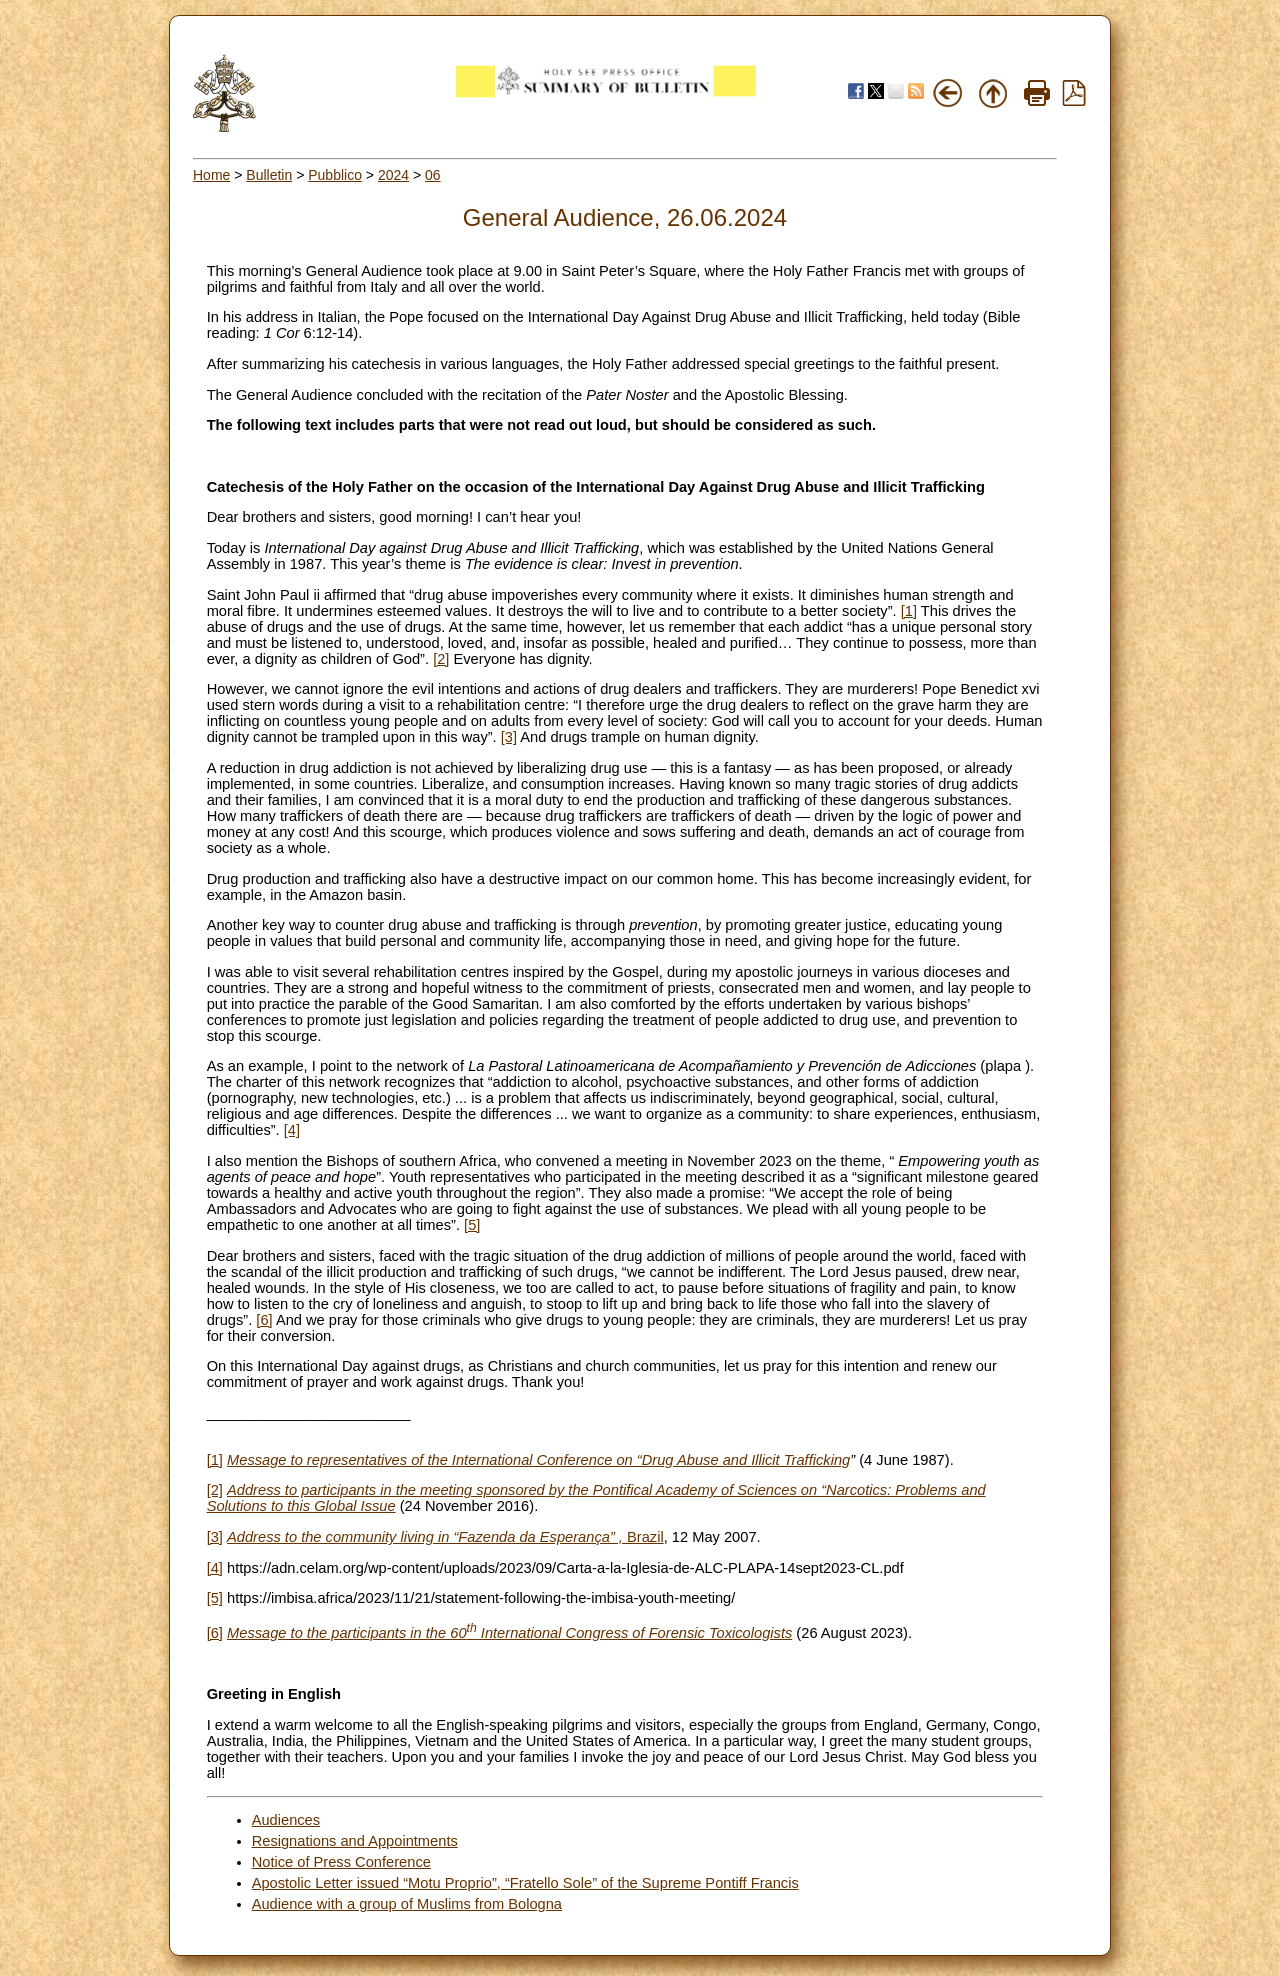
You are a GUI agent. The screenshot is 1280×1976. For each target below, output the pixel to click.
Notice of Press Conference (341, 1862)
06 (433, 175)
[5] (472, 1225)
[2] (441, 659)
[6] (264, 1320)
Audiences (286, 1820)
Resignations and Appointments (355, 1841)
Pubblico (335, 175)
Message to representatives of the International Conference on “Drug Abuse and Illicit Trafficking (538, 1460)
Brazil (445, 1537)
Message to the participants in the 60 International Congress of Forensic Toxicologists (509, 1633)
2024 (393, 175)
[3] (509, 737)
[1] (909, 611)
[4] (292, 1130)
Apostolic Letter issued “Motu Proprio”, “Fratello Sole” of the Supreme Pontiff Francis (525, 1883)
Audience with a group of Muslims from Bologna (407, 1904)
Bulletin (269, 175)
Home (211, 175)
